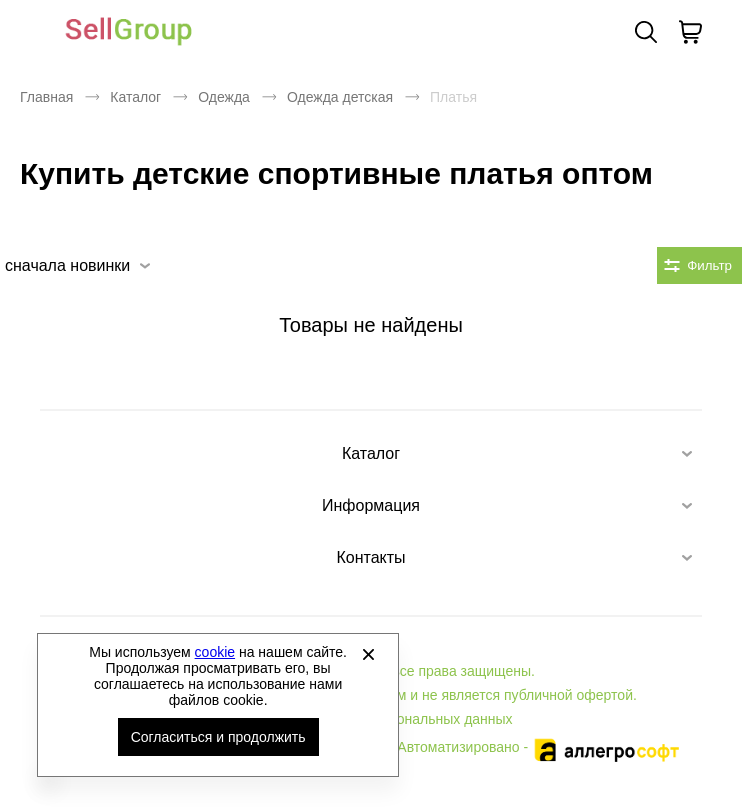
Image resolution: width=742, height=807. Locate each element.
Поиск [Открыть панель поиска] (646, 32)
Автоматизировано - (539, 747)
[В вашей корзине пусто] (690, 32)
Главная (46, 97)
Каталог (135, 97)
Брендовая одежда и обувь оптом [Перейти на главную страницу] (129, 32)
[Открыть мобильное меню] (32, 32)
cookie (215, 652)
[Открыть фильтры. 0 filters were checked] (699, 265)
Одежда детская (340, 97)
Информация (371, 505)
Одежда (224, 97)
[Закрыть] (368, 654)
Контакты (370, 557)
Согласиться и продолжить (218, 737)
